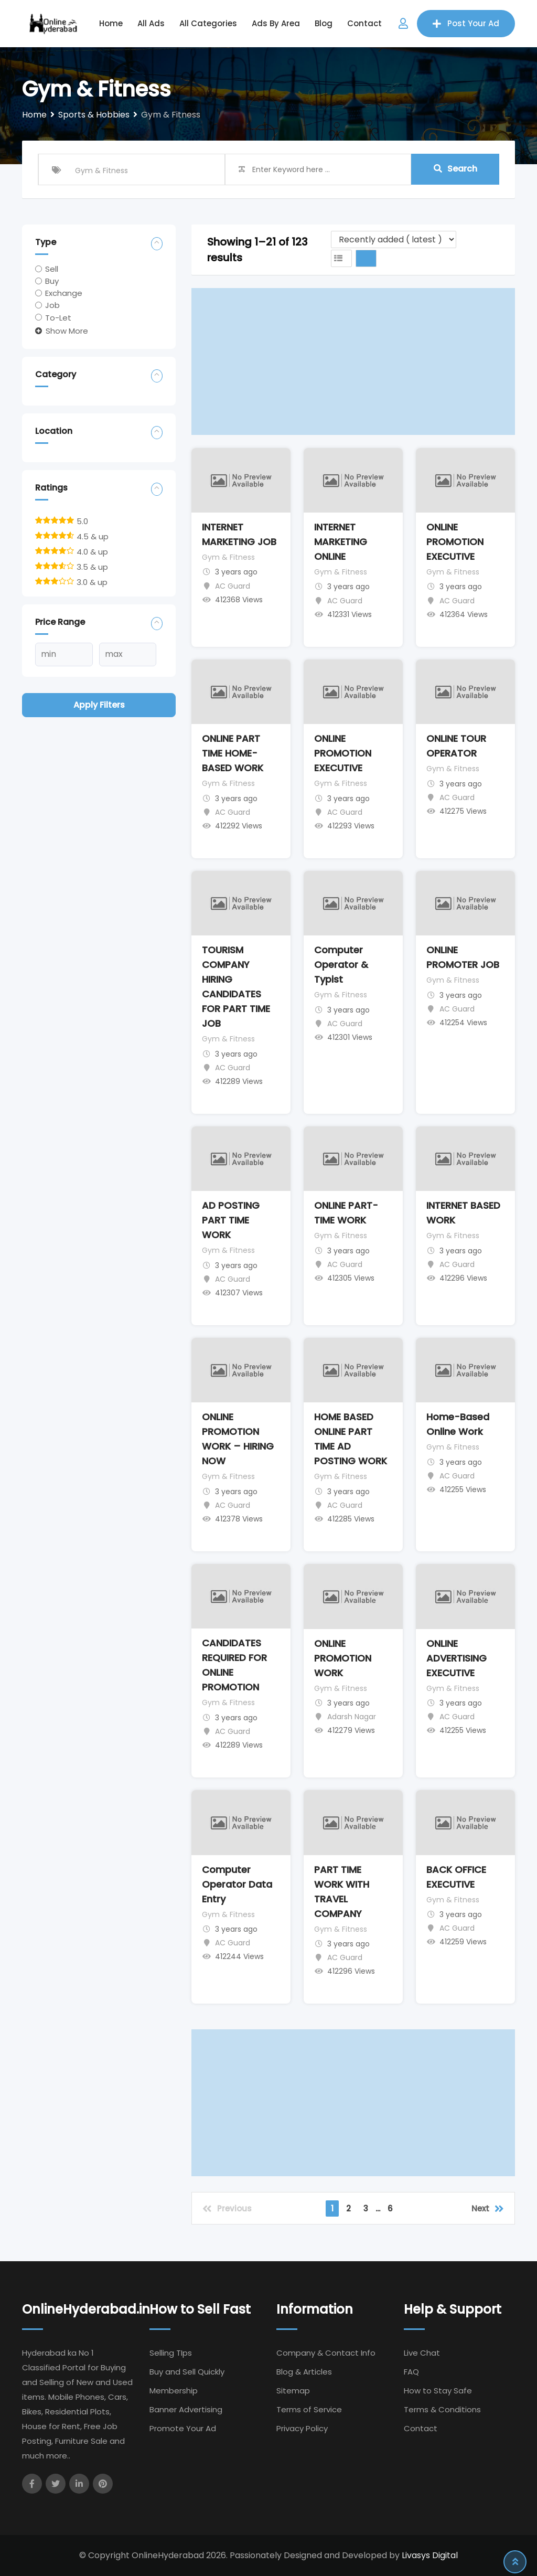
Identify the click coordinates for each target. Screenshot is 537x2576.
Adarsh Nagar (351, 1716)
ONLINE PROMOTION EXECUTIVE (455, 541)
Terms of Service (309, 2409)
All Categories (208, 23)
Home (111, 23)
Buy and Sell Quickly (186, 2371)
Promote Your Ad (182, 2428)
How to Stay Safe (438, 2390)
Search (455, 169)
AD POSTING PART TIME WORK (231, 1220)
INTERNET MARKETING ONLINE (340, 541)
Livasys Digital (430, 2555)
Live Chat (422, 2352)
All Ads (151, 23)
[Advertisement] (353, 361)
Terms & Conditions (442, 2409)
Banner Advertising (185, 2409)
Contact (364, 23)
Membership (173, 2390)
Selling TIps (170, 2352)
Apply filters (99, 705)
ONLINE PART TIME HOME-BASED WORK (232, 753)
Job (52, 305)
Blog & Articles (304, 2371)
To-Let (58, 317)
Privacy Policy (302, 2428)
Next (487, 2208)
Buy (52, 280)
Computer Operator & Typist (341, 964)
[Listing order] (393, 239)
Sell (51, 268)
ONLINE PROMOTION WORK (342, 1658)
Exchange (63, 293)
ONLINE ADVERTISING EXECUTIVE (456, 1658)
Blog (323, 23)
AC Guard (232, 586)
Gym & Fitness (228, 557)
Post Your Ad (466, 23)
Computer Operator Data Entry (237, 1884)
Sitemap (293, 2390)
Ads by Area (276, 23)
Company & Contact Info (325, 2352)
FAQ (411, 2371)
